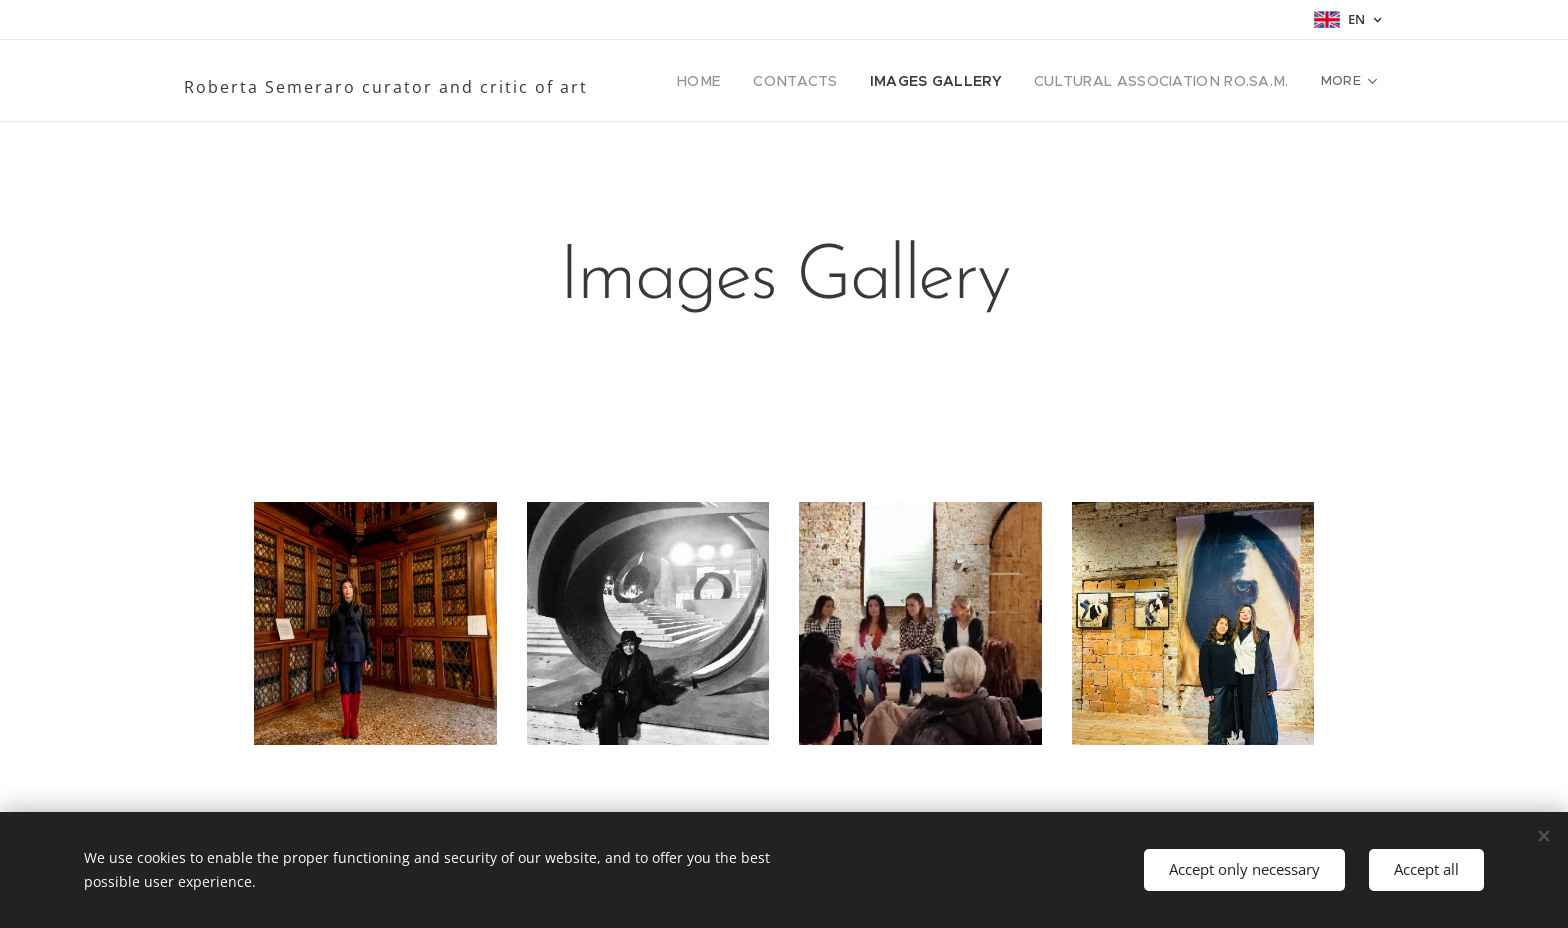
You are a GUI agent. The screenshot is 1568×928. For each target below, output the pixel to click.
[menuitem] (743, 81)
